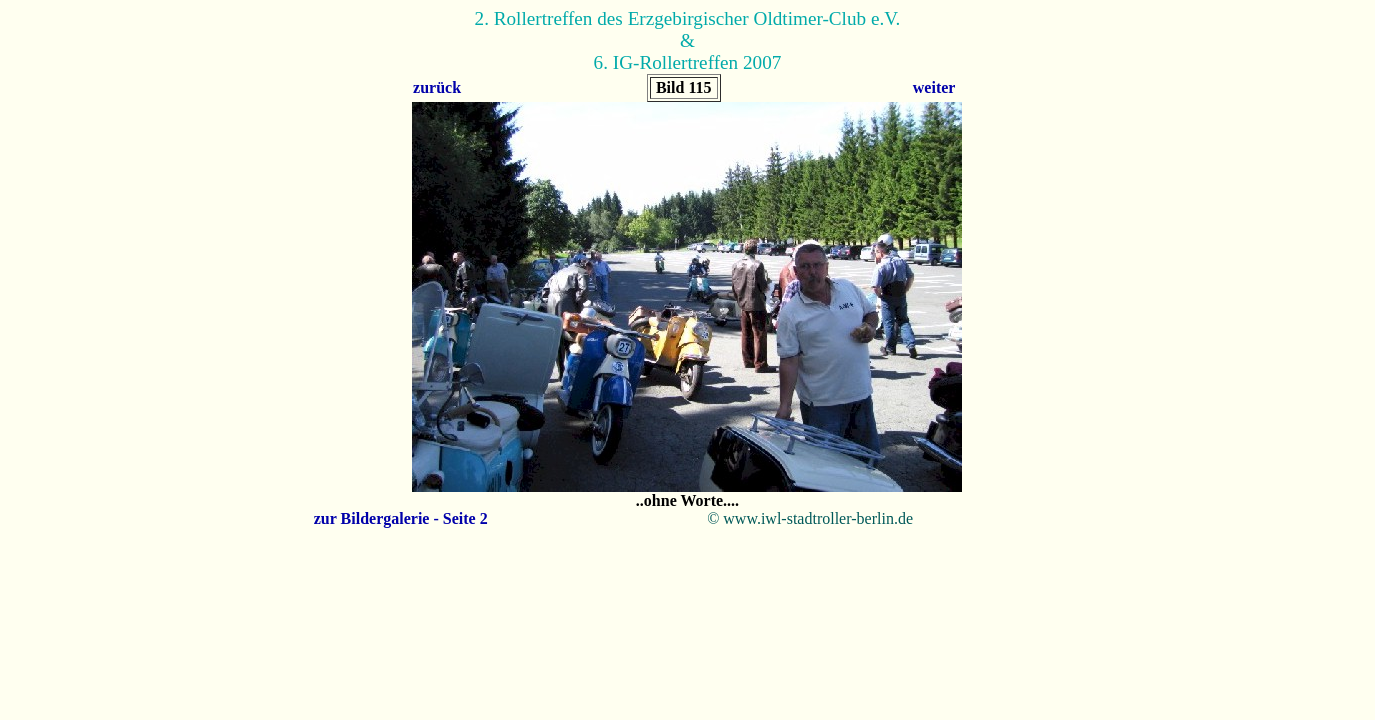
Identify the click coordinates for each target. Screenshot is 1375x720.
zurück (437, 87)
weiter (934, 87)
